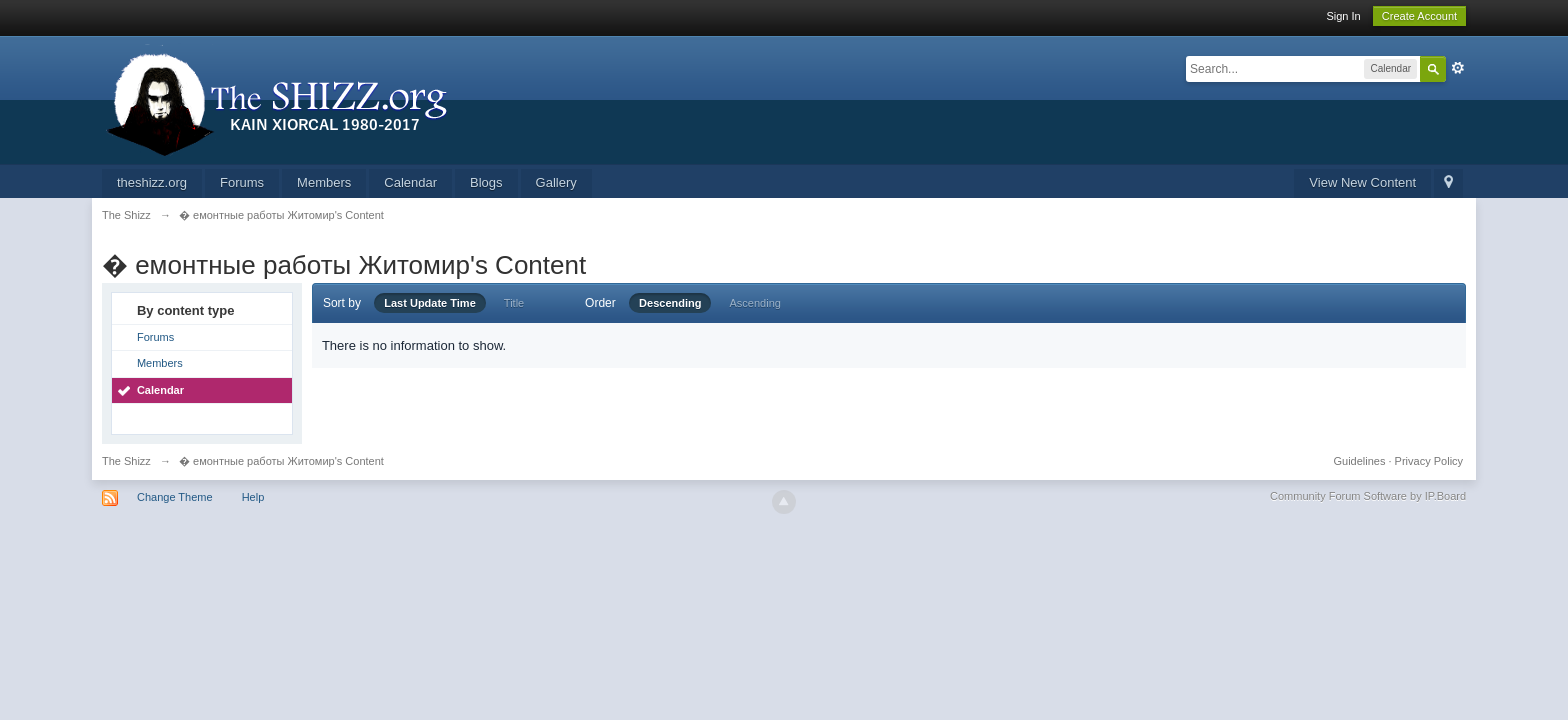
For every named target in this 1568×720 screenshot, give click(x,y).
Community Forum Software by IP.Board (1368, 496)
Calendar (410, 182)
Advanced (1458, 68)
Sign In (1343, 16)
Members (324, 182)
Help (253, 497)
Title (514, 303)
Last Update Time (430, 303)
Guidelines (1360, 461)
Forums (242, 182)
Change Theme (175, 497)
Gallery (556, 182)
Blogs (486, 182)
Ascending (755, 303)
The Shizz (126, 461)
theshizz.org (152, 182)
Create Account (1419, 16)
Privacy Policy (1429, 461)
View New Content (1362, 182)
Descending (670, 303)
